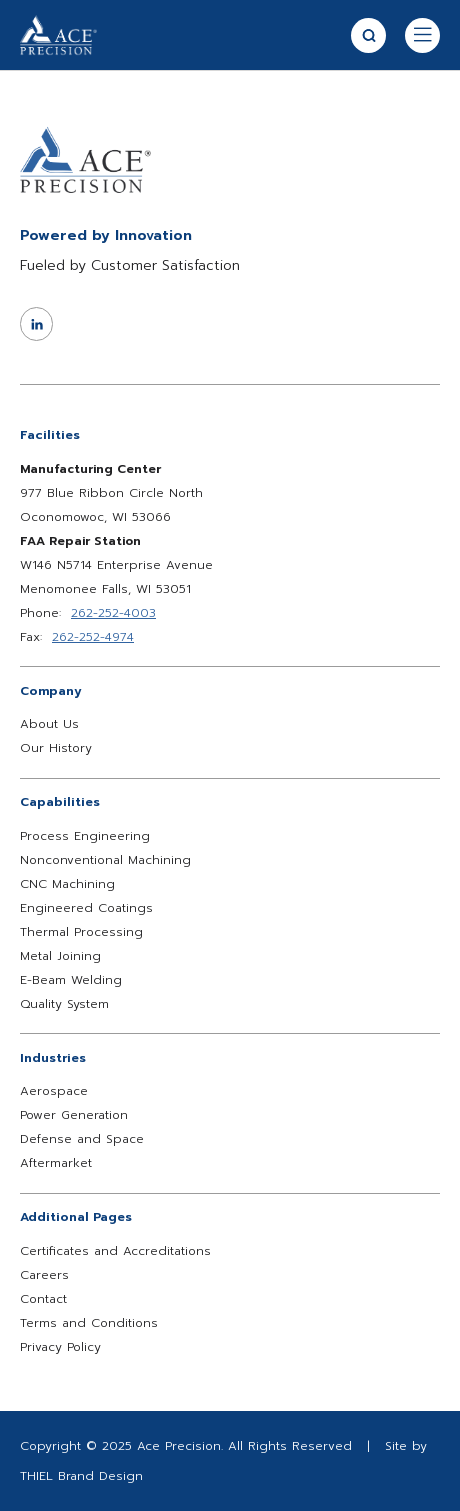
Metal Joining (60, 956)
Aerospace (54, 1091)
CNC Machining (67, 884)
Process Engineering (85, 836)
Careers (44, 1275)
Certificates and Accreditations (115, 1251)
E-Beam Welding (71, 980)
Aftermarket (56, 1163)
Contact (43, 1299)
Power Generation (74, 1115)
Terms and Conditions (89, 1323)
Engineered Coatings (86, 908)
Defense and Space (82, 1139)
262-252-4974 (93, 637)
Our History (56, 748)
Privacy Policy (60, 1347)
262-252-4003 (113, 613)
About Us (49, 724)
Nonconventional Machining (105, 860)
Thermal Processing (81, 932)
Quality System (64, 1004)
